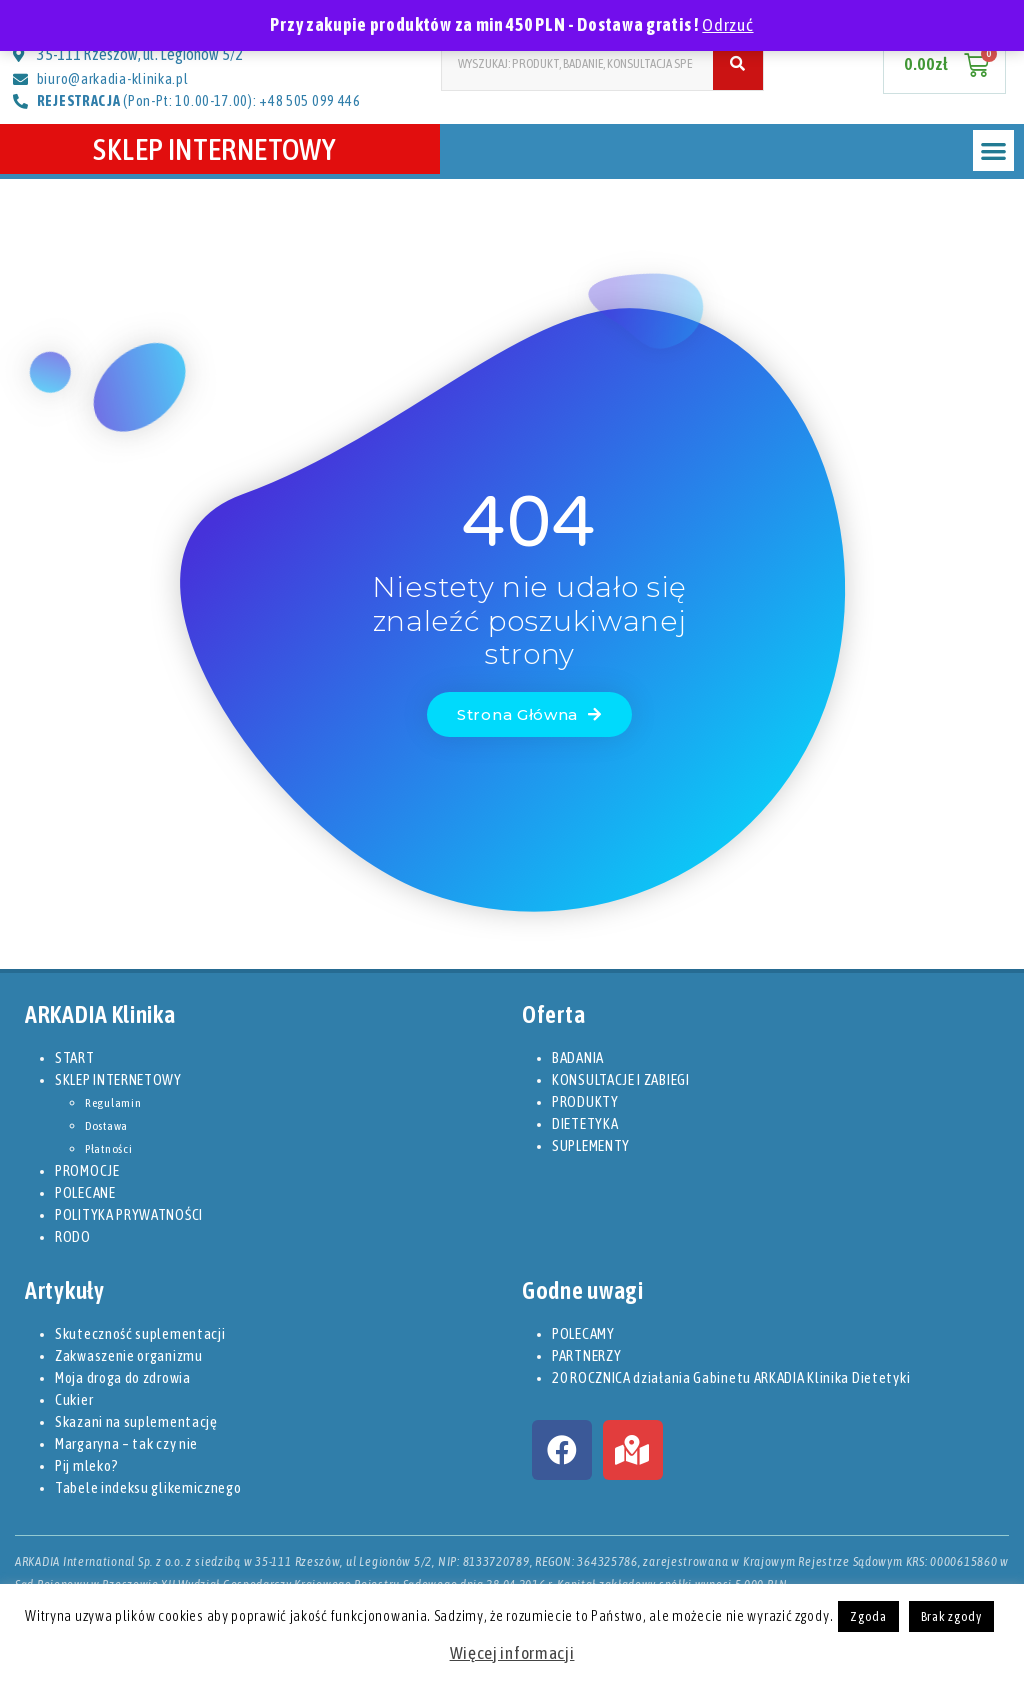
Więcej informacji (512, 1653)
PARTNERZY (586, 1355)
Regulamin (113, 1103)
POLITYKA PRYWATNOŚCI (129, 1214)
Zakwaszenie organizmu (129, 1355)
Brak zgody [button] (951, 1616)
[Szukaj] (738, 63)
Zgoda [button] (868, 1616)
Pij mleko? (87, 1465)
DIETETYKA (585, 1123)
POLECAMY (583, 1333)
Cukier (74, 1399)
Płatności (108, 1149)
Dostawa (106, 1126)
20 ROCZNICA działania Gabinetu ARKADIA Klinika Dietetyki (731, 1377)
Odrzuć (727, 25)
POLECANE (85, 1192)
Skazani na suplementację (136, 1421)
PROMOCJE (87, 1170)
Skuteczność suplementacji (140, 1333)
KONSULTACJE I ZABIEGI (621, 1079)
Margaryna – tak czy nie (126, 1443)
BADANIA (578, 1057)
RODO (73, 1236)
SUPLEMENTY (591, 1145)
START (75, 1057)
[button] (993, 150)
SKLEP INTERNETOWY (219, 149)
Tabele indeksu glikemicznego (148, 1487)
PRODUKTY (585, 1101)
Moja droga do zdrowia (123, 1377)
